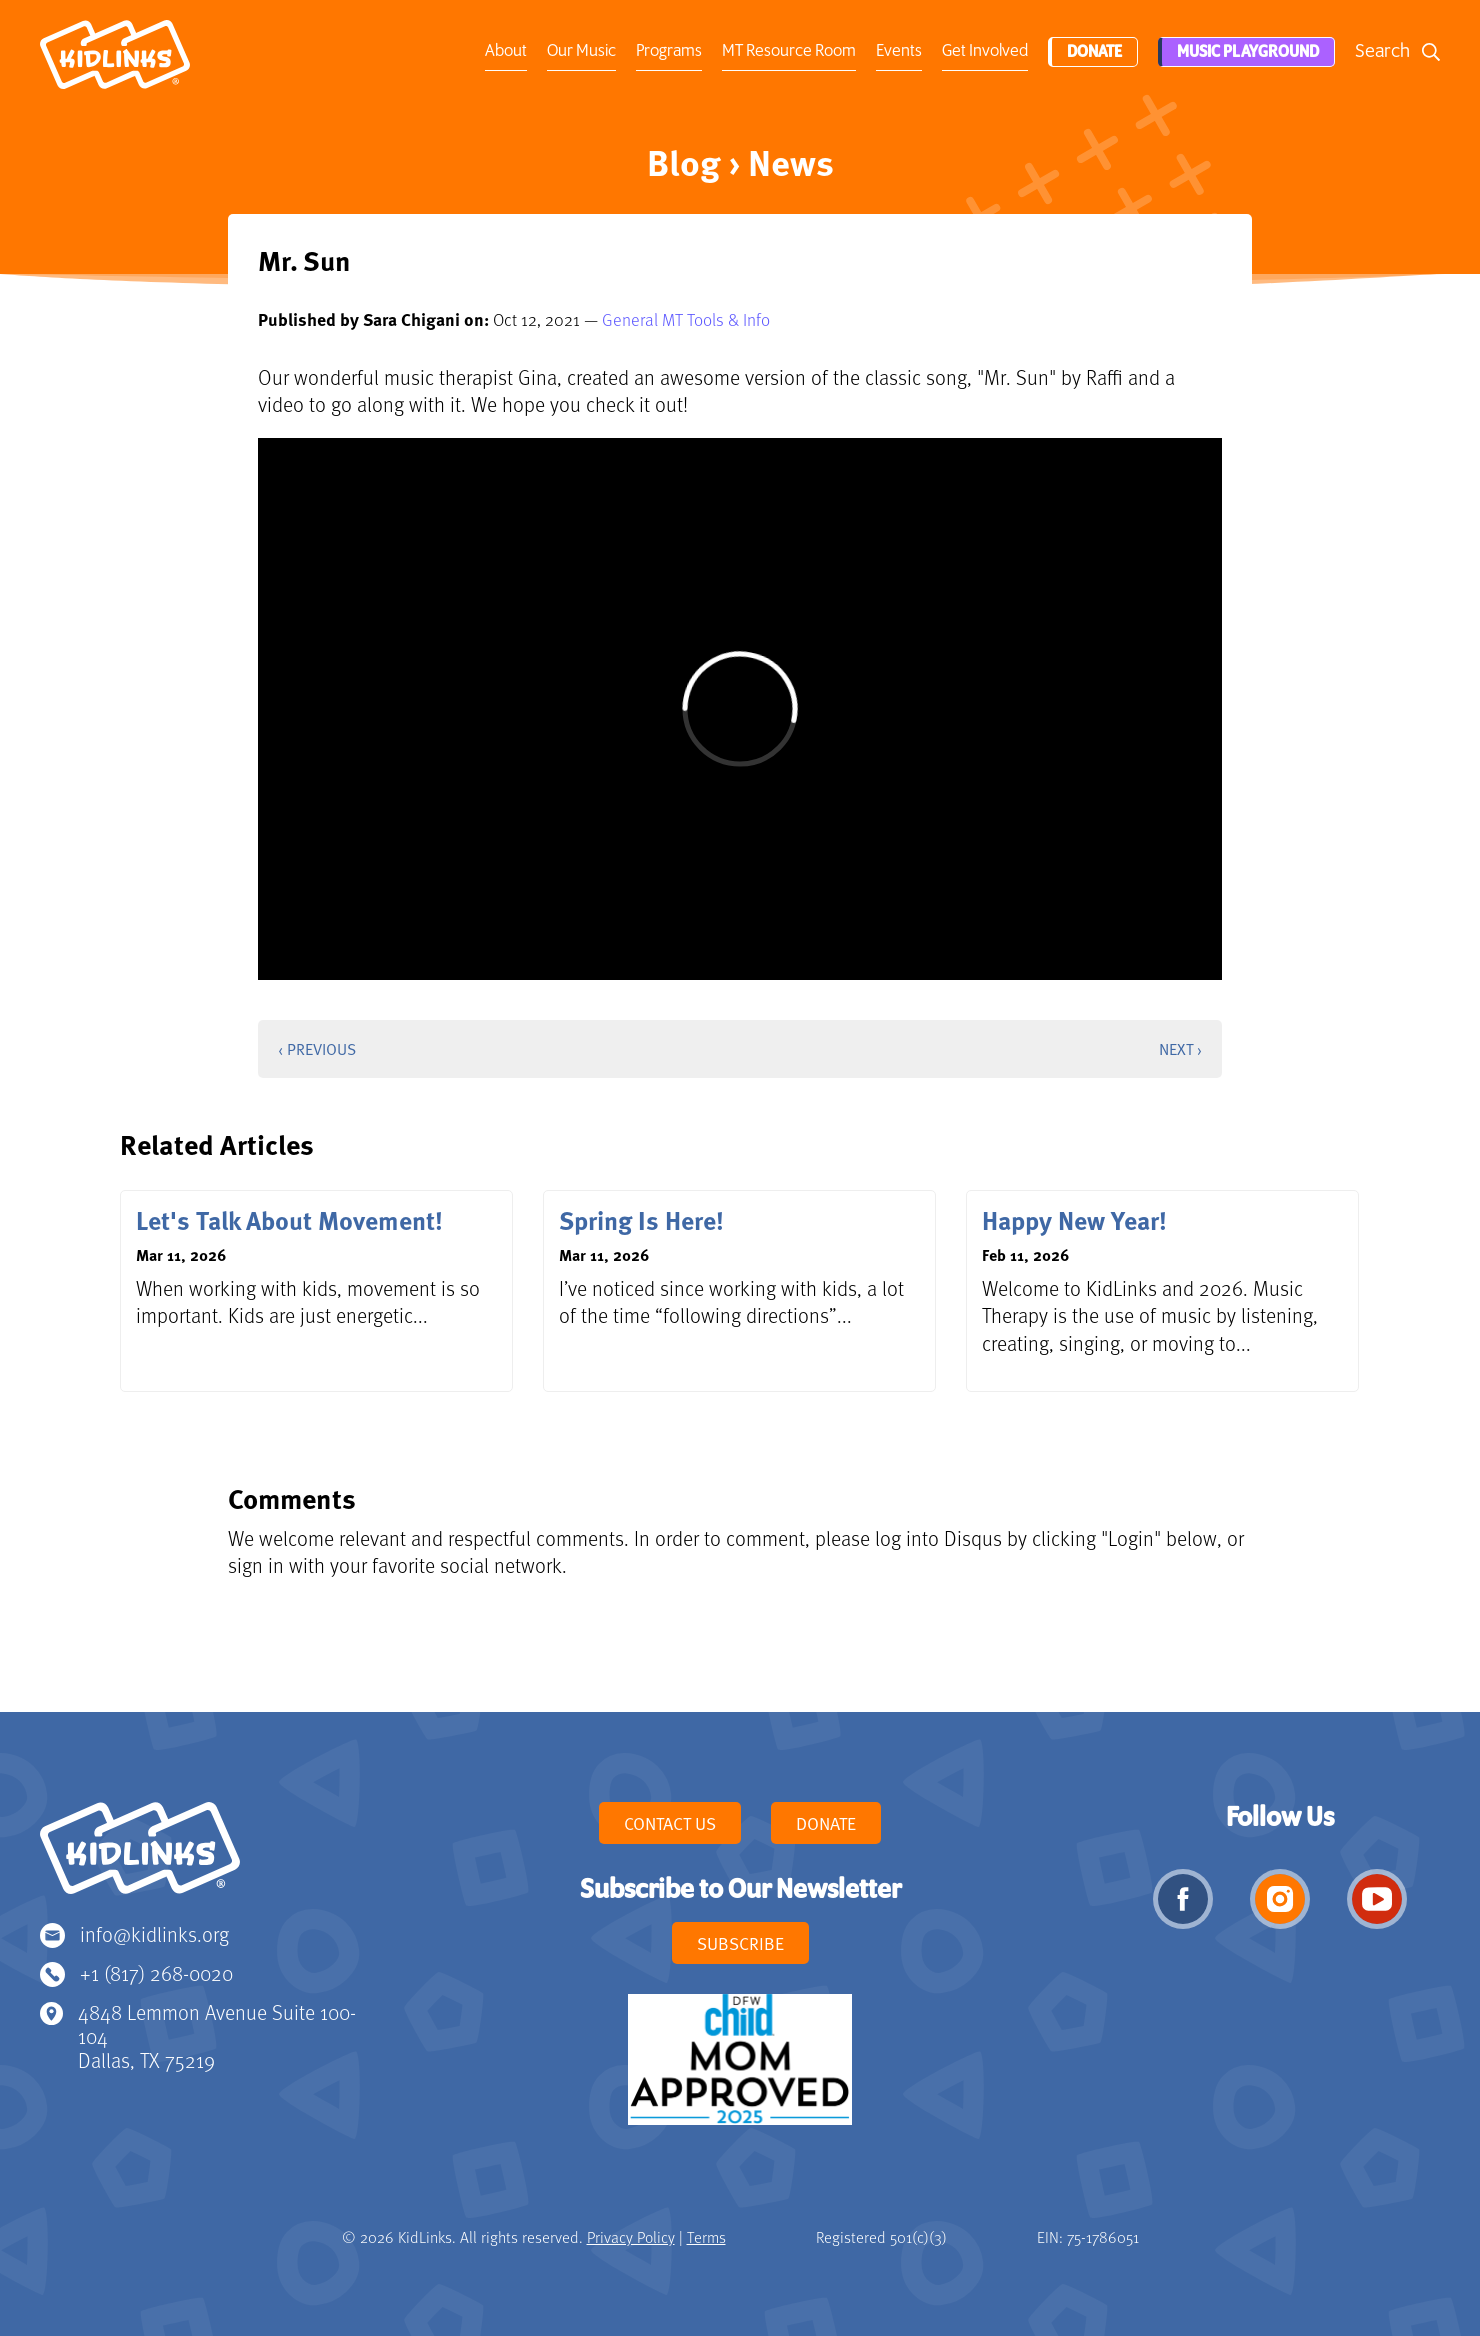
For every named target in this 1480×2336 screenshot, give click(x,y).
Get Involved (983, 51)
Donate (1091, 52)
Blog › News (740, 161)
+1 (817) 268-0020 (156, 1972)
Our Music (579, 51)
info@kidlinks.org (154, 1933)
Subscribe (740, 1943)
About (504, 51)
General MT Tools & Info (686, 319)
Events (897, 51)
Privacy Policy (631, 2237)
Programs (667, 51)
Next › (1180, 1049)
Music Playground (1246, 52)
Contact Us (670, 1823)
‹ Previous (317, 1049)
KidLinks (140, 1857)
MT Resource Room (787, 51)
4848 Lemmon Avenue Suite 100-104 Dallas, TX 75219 (217, 2035)
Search (1382, 51)
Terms (706, 2237)
